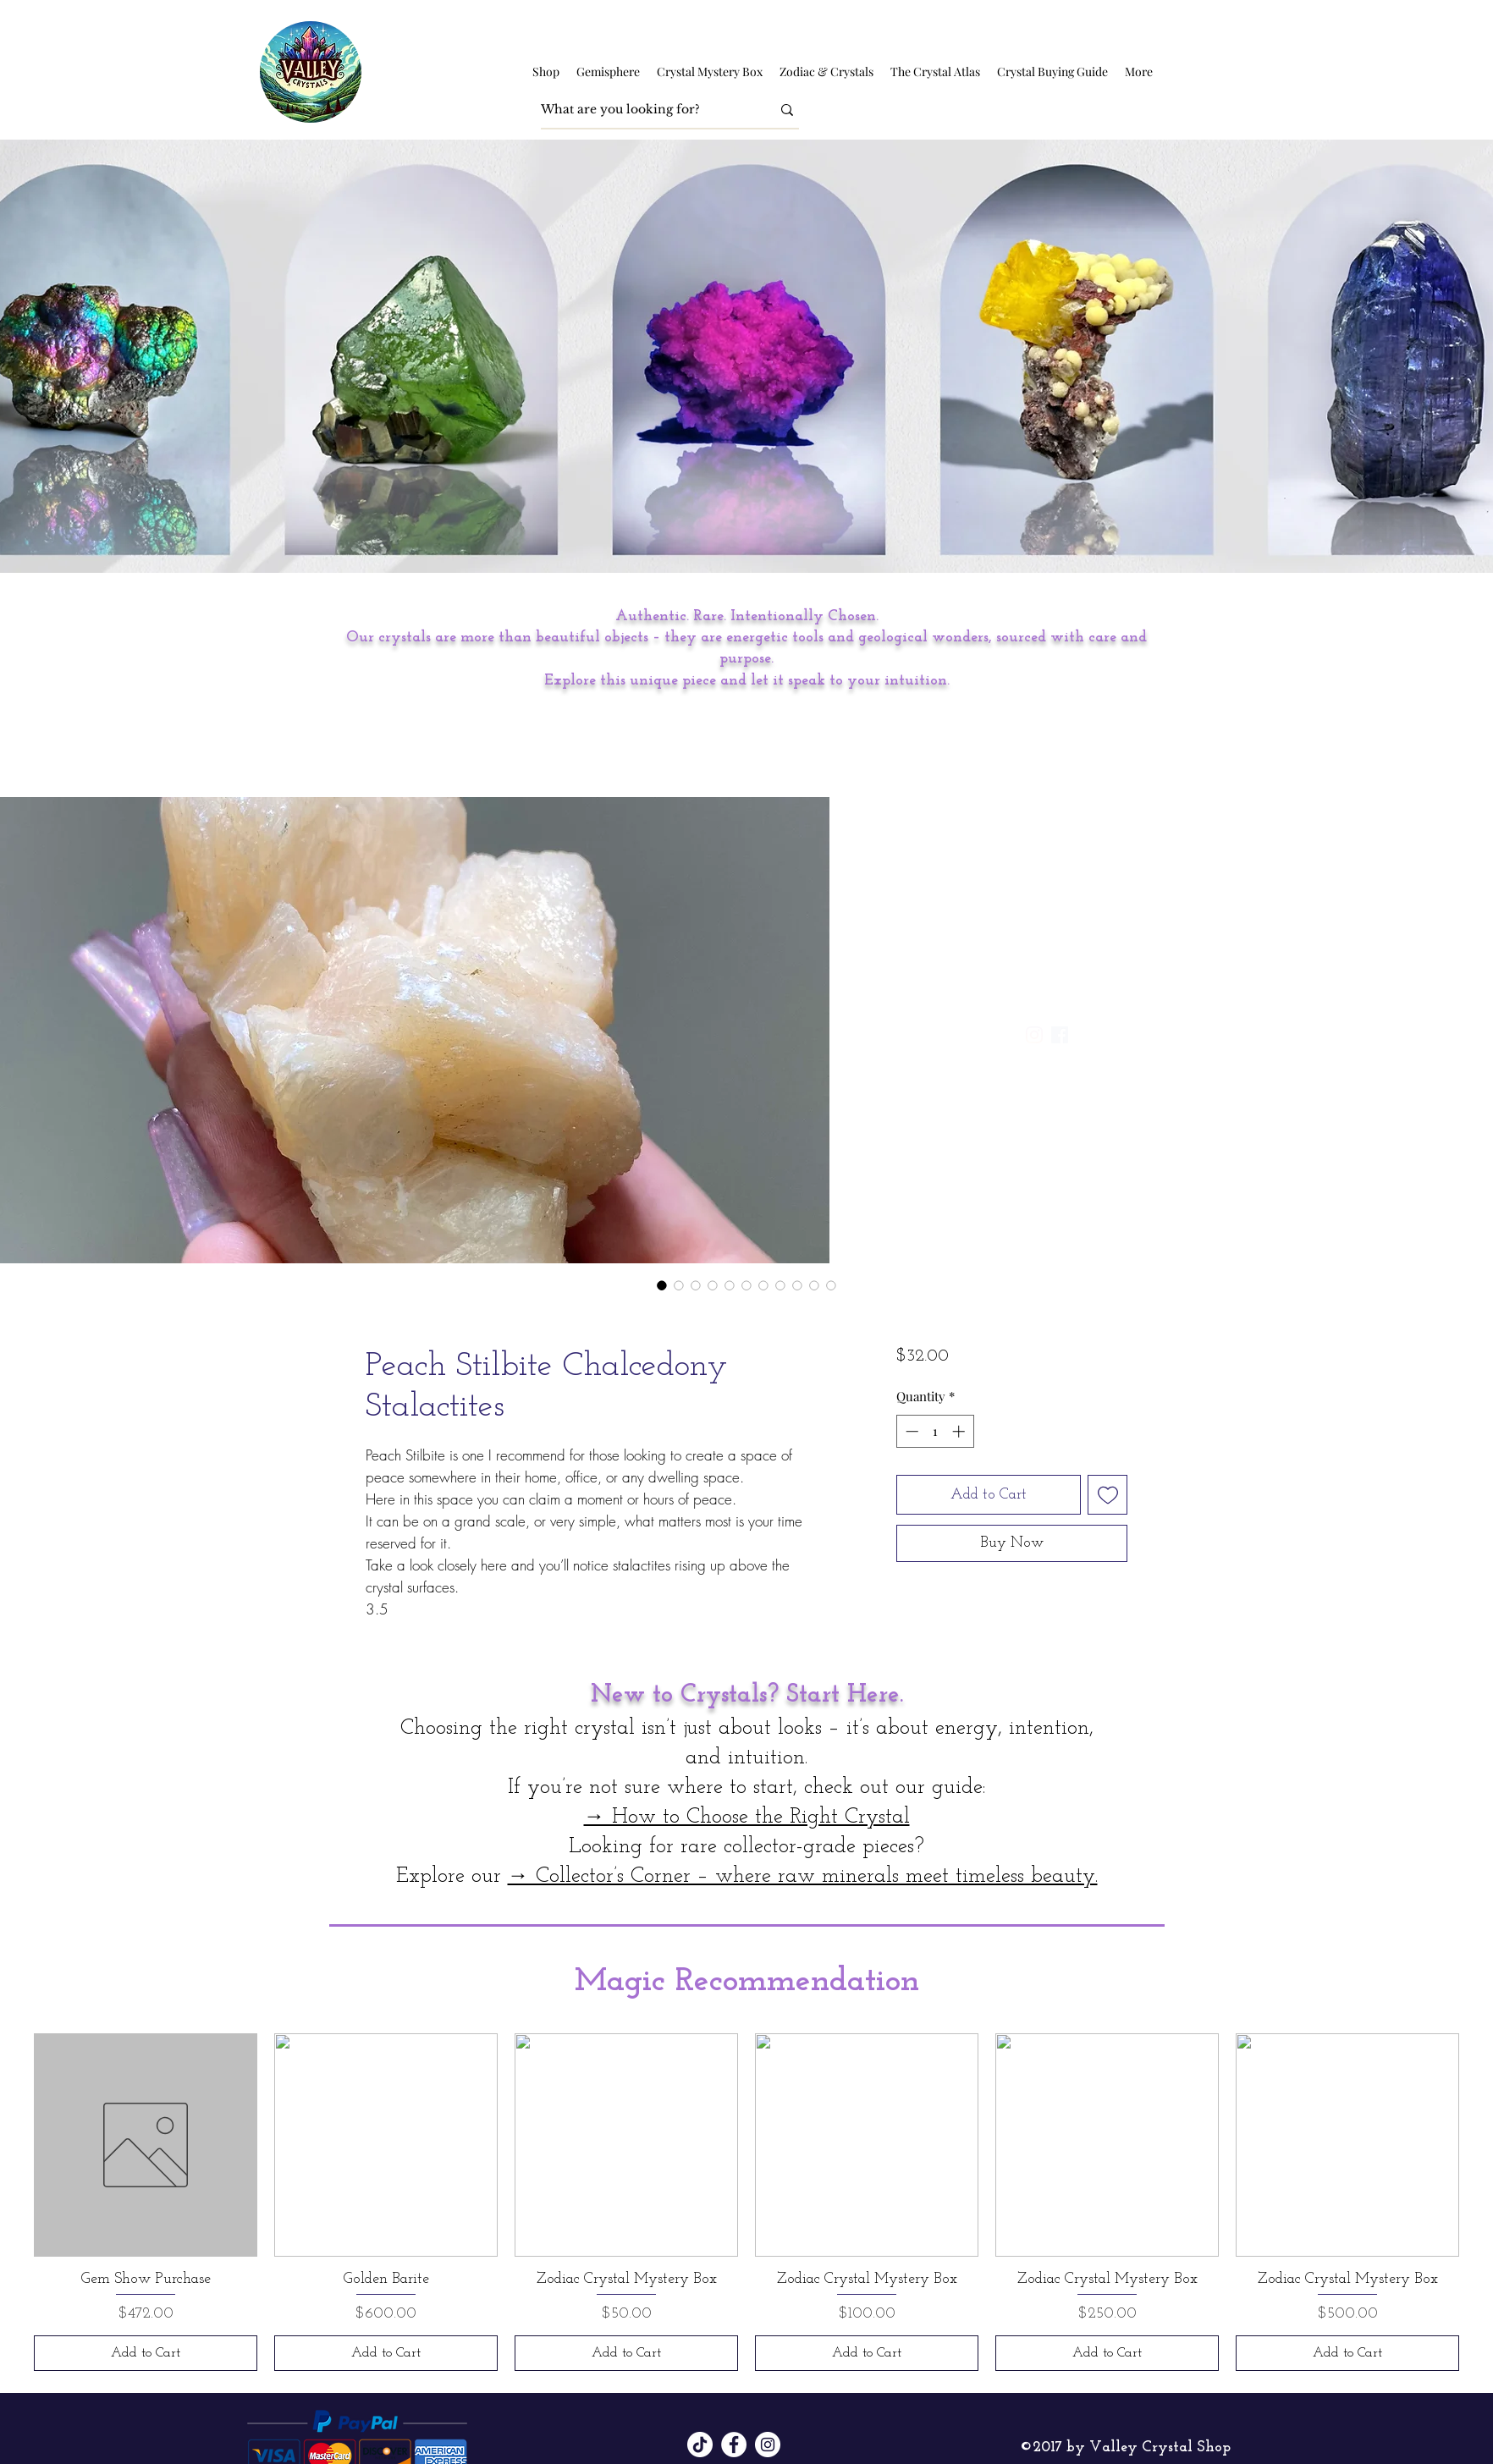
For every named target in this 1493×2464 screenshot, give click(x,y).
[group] (746, 2202)
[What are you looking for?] (643, 109)
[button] (546, 72)
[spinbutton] (935, 1431)
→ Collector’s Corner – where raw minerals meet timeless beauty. (803, 1876)
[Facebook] (733, 2444)
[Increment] (960, 1431)
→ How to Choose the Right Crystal (747, 1817)
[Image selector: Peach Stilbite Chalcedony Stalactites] (661, 1285)
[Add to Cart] (145, 2353)
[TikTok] (700, 2444)
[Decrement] (910, 1431)
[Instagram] (767, 2444)
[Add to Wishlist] (1107, 1495)
